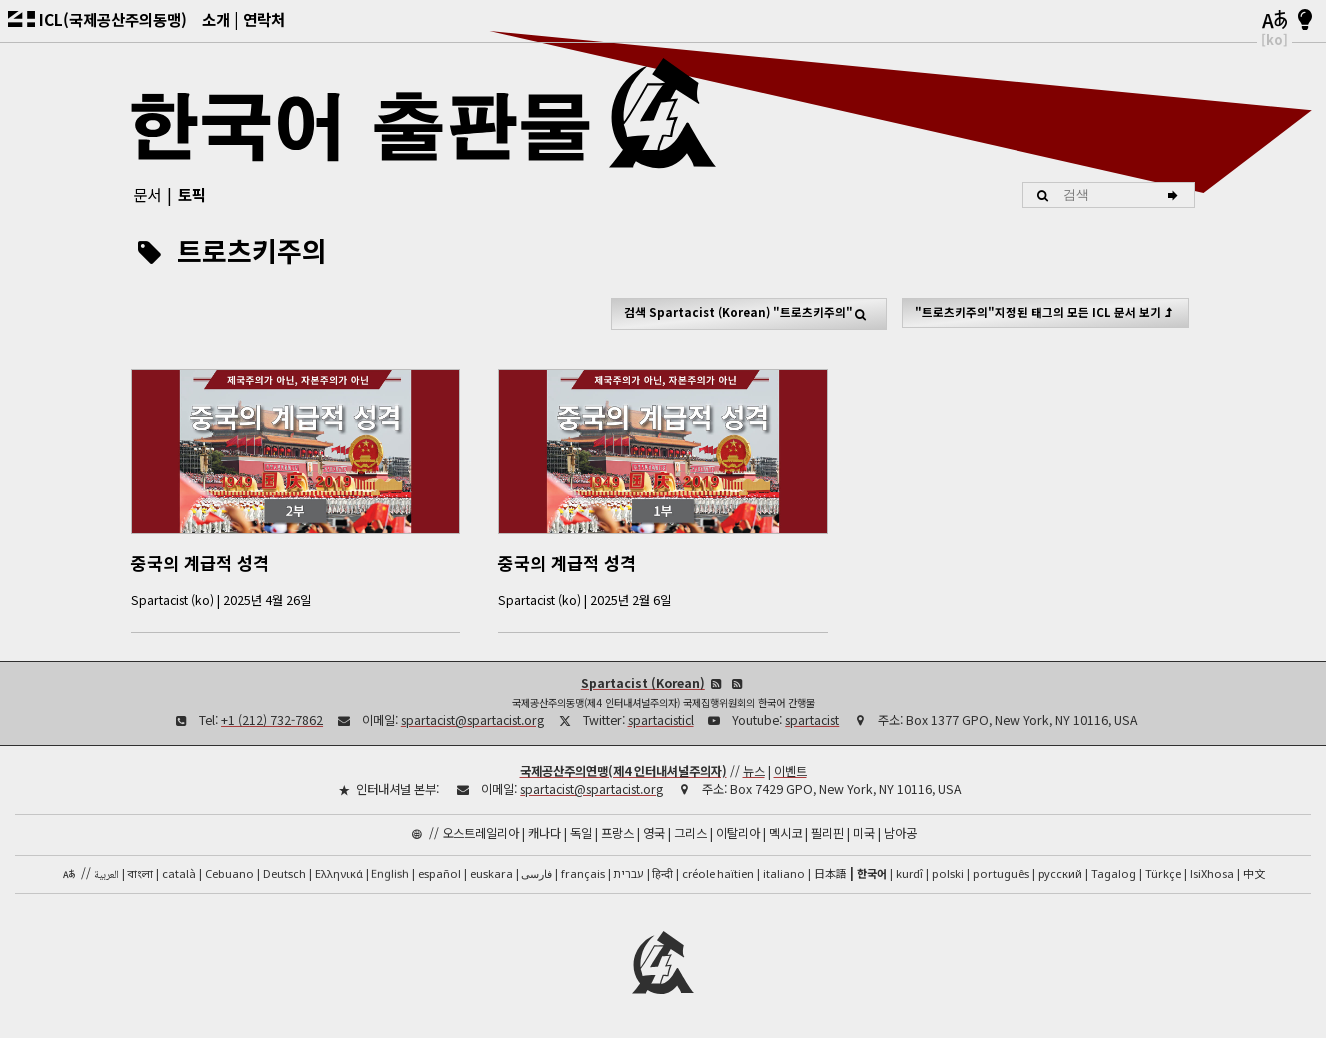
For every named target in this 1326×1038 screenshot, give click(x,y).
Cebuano (229, 872)
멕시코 (785, 832)
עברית (628, 872)
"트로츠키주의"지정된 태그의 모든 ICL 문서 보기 (1046, 312)
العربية (106, 874)
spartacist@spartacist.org (472, 719)
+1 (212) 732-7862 (272, 719)
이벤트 (790, 770)
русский (1060, 872)
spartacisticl (661, 719)
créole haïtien (718, 872)
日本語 (830, 872)
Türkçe (1163, 872)
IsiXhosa (1212, 872)
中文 (1254, 872)
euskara (491, 872)
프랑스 (617, 832)
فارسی (536, 872)
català (179, 872)
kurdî (909, 872)
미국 (864, 832)
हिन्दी (662, 872)
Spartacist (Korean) (643, 682)
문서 (147, 194)
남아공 (900, 832)
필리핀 (827, 832)
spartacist (812, 719)
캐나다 (544, 832)
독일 (581, 832)
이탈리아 (738, 832)
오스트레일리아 (480, 832)
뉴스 (754, 770)
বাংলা (140, 874)
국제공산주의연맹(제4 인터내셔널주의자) (623, 770)
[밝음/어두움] (1305, 21)
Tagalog (1113, 872)
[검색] (1175, 195)
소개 (216, 19)
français (583, 872)
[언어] (1274, 20)
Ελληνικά (339, 872)
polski (948, 872)
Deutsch (284, 872)
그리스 (690, 832)
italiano (784, 872)
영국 (654, 832)
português (1001, 872)
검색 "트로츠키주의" (749, 312)
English (390, 871)
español (439, 872)
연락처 (264, 19)
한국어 (872, 872)
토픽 (192, 194)
